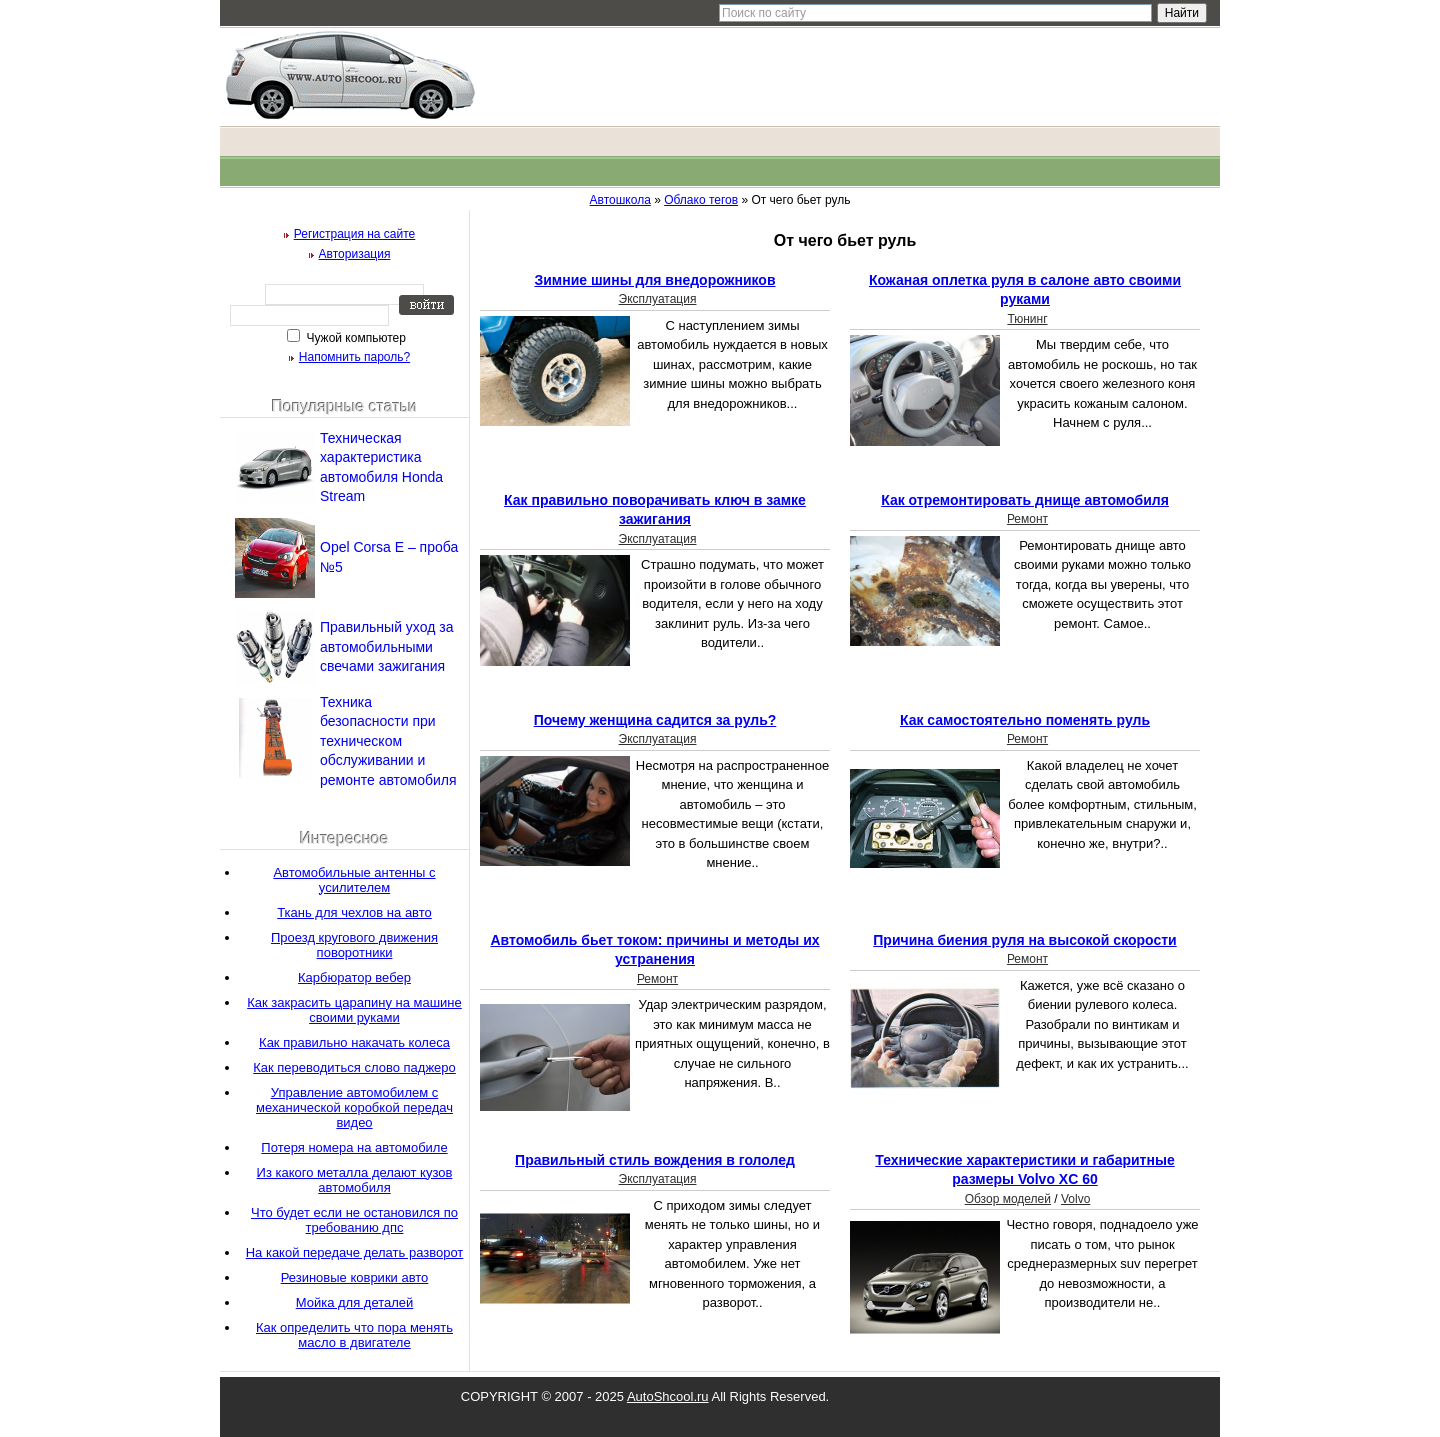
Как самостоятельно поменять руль (1025, 720)
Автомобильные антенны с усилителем (354, 880)
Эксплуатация (658, 299)
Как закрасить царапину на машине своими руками (354, 1010)
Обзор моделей (1008, 1199)
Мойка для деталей (355, 1302)
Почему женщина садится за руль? (655, 720)
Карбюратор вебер (354, 977)
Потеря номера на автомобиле (354, 1147)
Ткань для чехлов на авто (354, 912)
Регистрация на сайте (355, 234)
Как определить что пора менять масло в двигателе (354, 1335)
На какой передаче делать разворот (355, 1252)
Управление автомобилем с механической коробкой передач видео (354, 1107)
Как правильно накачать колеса (354, 1042)
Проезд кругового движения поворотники (354, 945)
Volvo (1075, 1199)
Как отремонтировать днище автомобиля (1025, 500)
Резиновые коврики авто (355, 1277)
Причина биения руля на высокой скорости (1024, 940)
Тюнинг (1027, 319)
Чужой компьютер (354, 338)
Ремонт (1027, 519)
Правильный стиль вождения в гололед (655, 1160)
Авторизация (355, 254)
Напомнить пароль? (354, 357)
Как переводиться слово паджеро (354, 1067)
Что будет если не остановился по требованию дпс (354, 1220)
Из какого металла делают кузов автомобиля (355, 1180)
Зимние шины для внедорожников (654, 280)
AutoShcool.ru (668, 1396)
